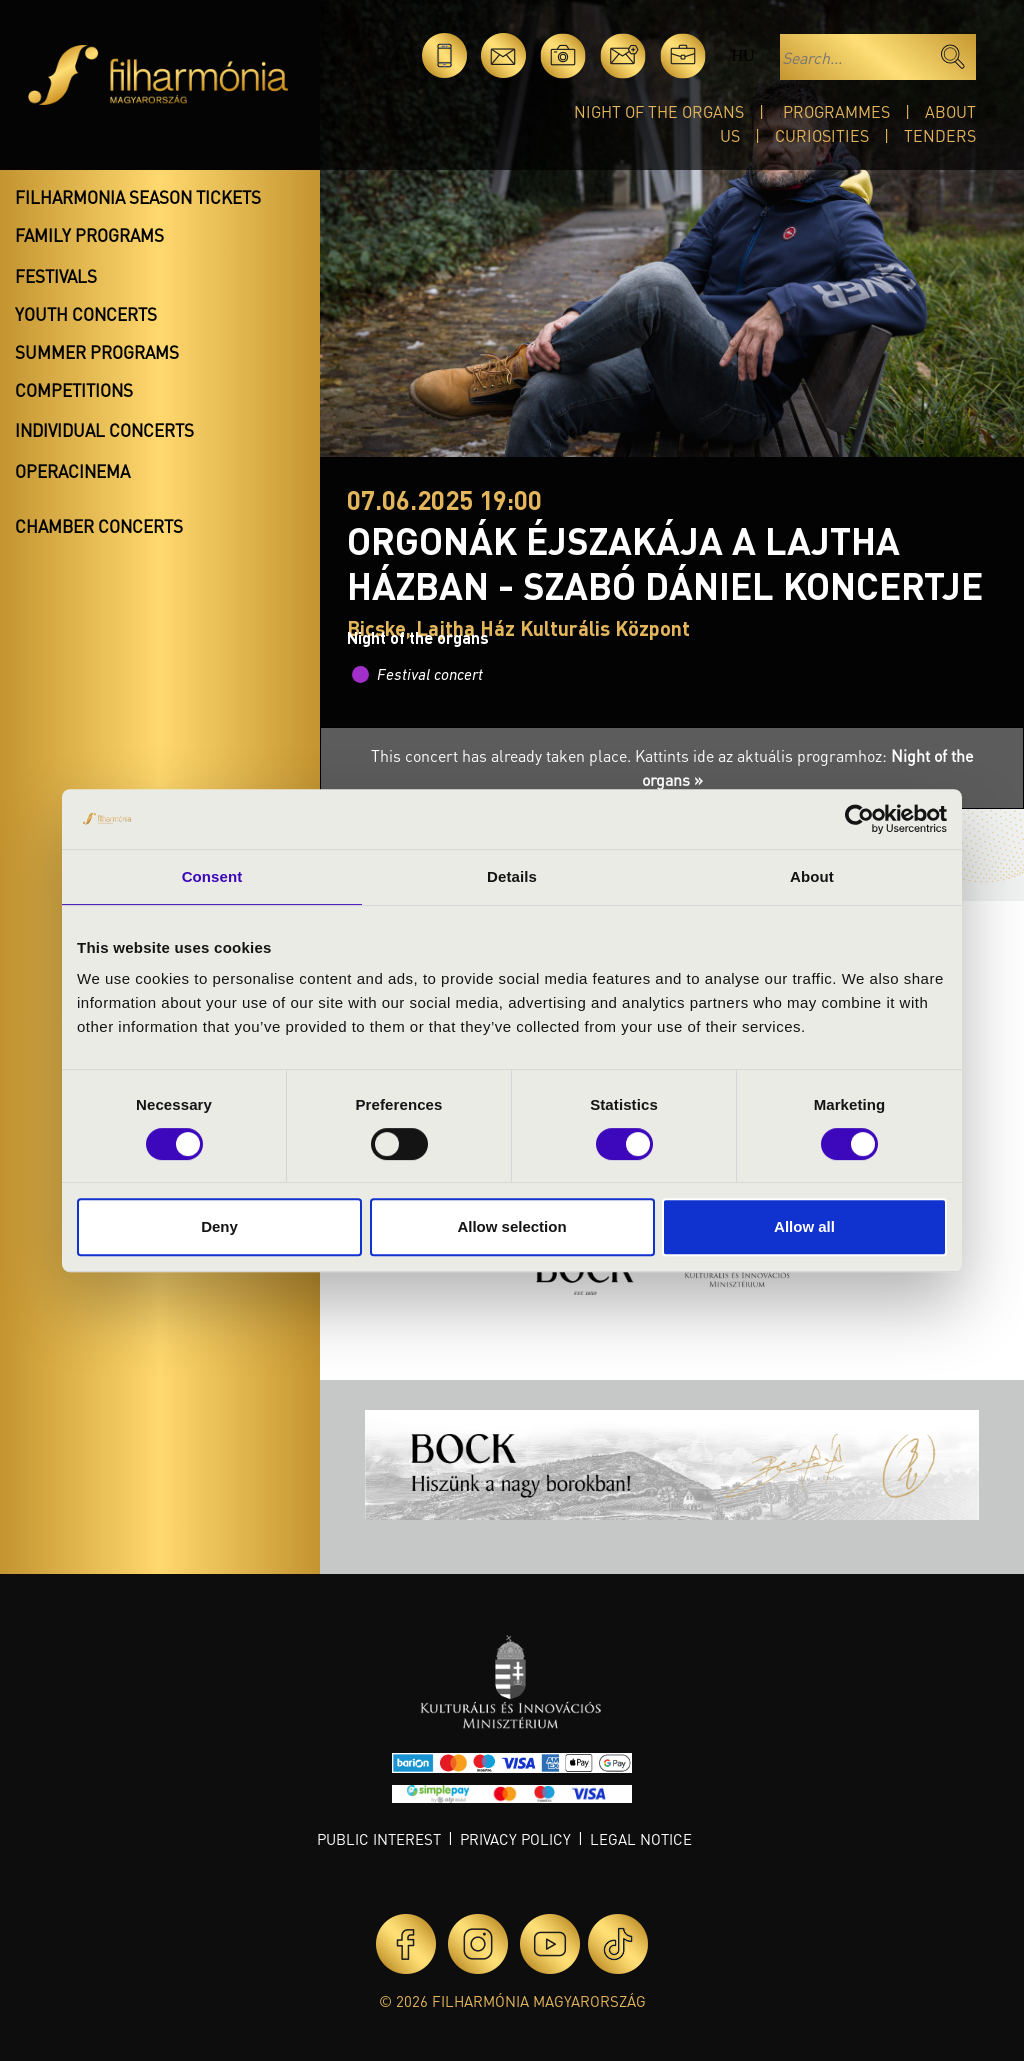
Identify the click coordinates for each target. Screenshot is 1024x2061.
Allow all (804, 1226)
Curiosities (822, 135)
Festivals (56, 276)
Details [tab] (512, 876)
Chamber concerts (99, 526)
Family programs (89, 235)
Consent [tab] (212, 876)
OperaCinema (72, 471)
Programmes (836, 111)
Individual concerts (104, 430)
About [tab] (812, 876)
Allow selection (511, 1226)
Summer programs (97, 352)
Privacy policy (515, 1839)
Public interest (379, 1839)
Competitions (74, 390)
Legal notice (641, 1839)
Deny (219, 1226)
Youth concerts (86, 314)
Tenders (940, 135)
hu (742, 55)
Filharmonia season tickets (138, 197)
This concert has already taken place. (503, 755)
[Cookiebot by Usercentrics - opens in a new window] (859, 819)
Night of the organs (659, 111)
